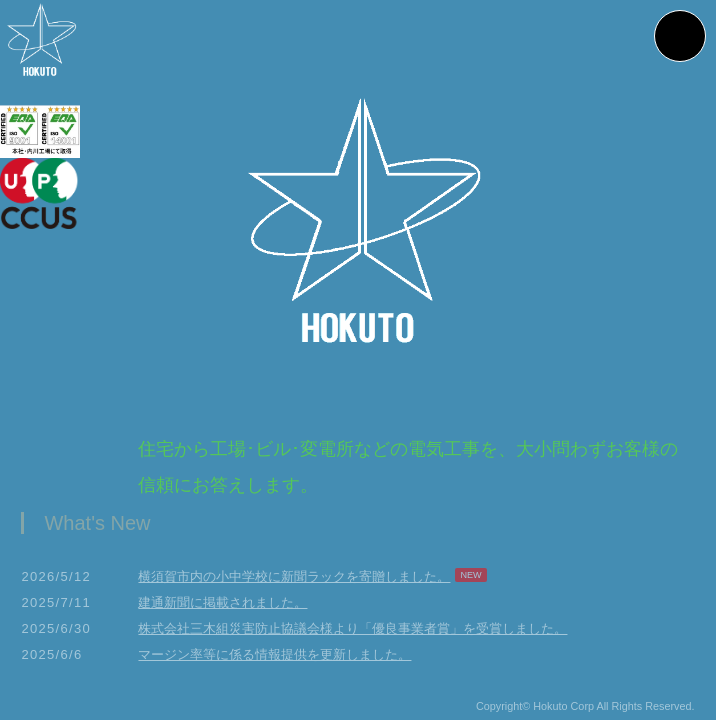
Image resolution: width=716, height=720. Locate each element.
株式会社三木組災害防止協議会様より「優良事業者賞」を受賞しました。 (352, 634)
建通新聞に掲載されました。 (222, 608)
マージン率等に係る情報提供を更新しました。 (274, 660)
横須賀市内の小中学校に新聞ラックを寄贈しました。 (294, 582)
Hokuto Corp (563, 713)
